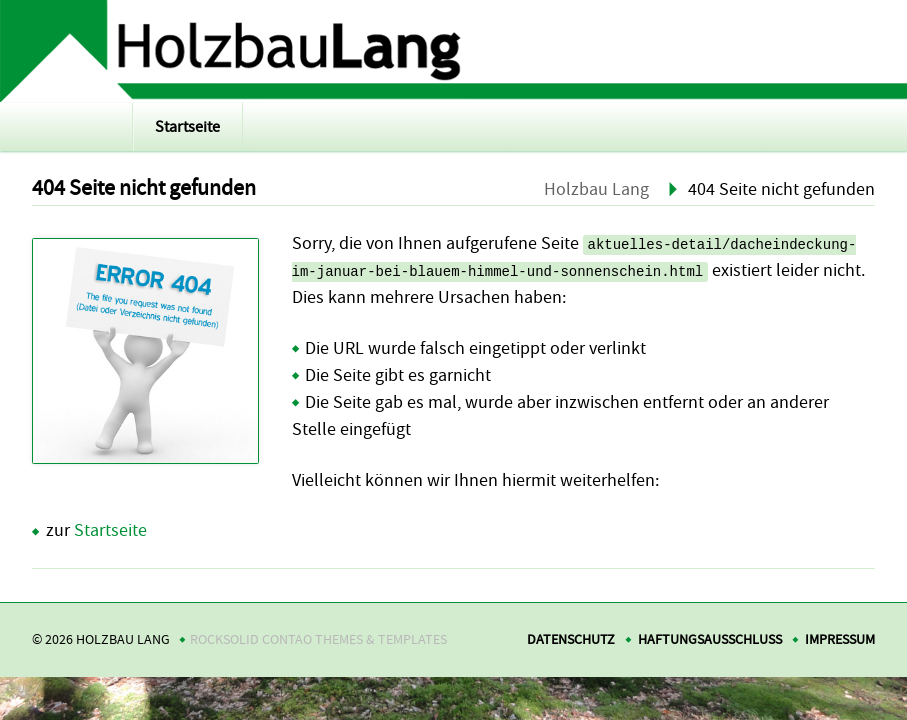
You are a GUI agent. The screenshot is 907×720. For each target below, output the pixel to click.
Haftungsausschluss (710, 639)
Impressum (840, 639)
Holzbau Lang (596, 189)
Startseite (187, 127)
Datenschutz (571, 639)
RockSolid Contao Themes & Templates (318, 639)
